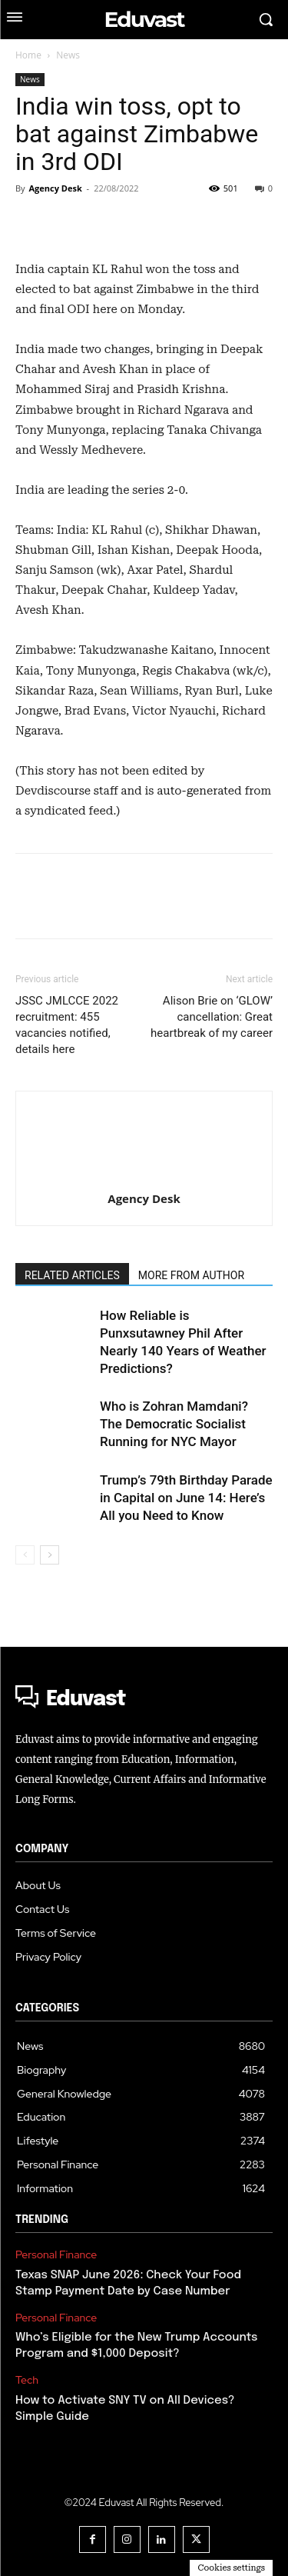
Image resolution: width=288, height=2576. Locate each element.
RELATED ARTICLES (72, 1275)
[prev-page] (25, 1555)
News (68, 55)
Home (28, 55)
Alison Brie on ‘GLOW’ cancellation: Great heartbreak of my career (212, 1017)
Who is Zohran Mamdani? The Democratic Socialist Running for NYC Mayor (174, 1423)
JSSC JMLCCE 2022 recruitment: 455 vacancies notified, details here (66, 1025)
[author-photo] (144, 1119)
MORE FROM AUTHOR (191, 1275)
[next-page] (49, 1555)
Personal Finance (56, 2254)
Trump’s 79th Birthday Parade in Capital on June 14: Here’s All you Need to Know (186, 1497)
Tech (26, 2380)
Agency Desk (54, 188)
